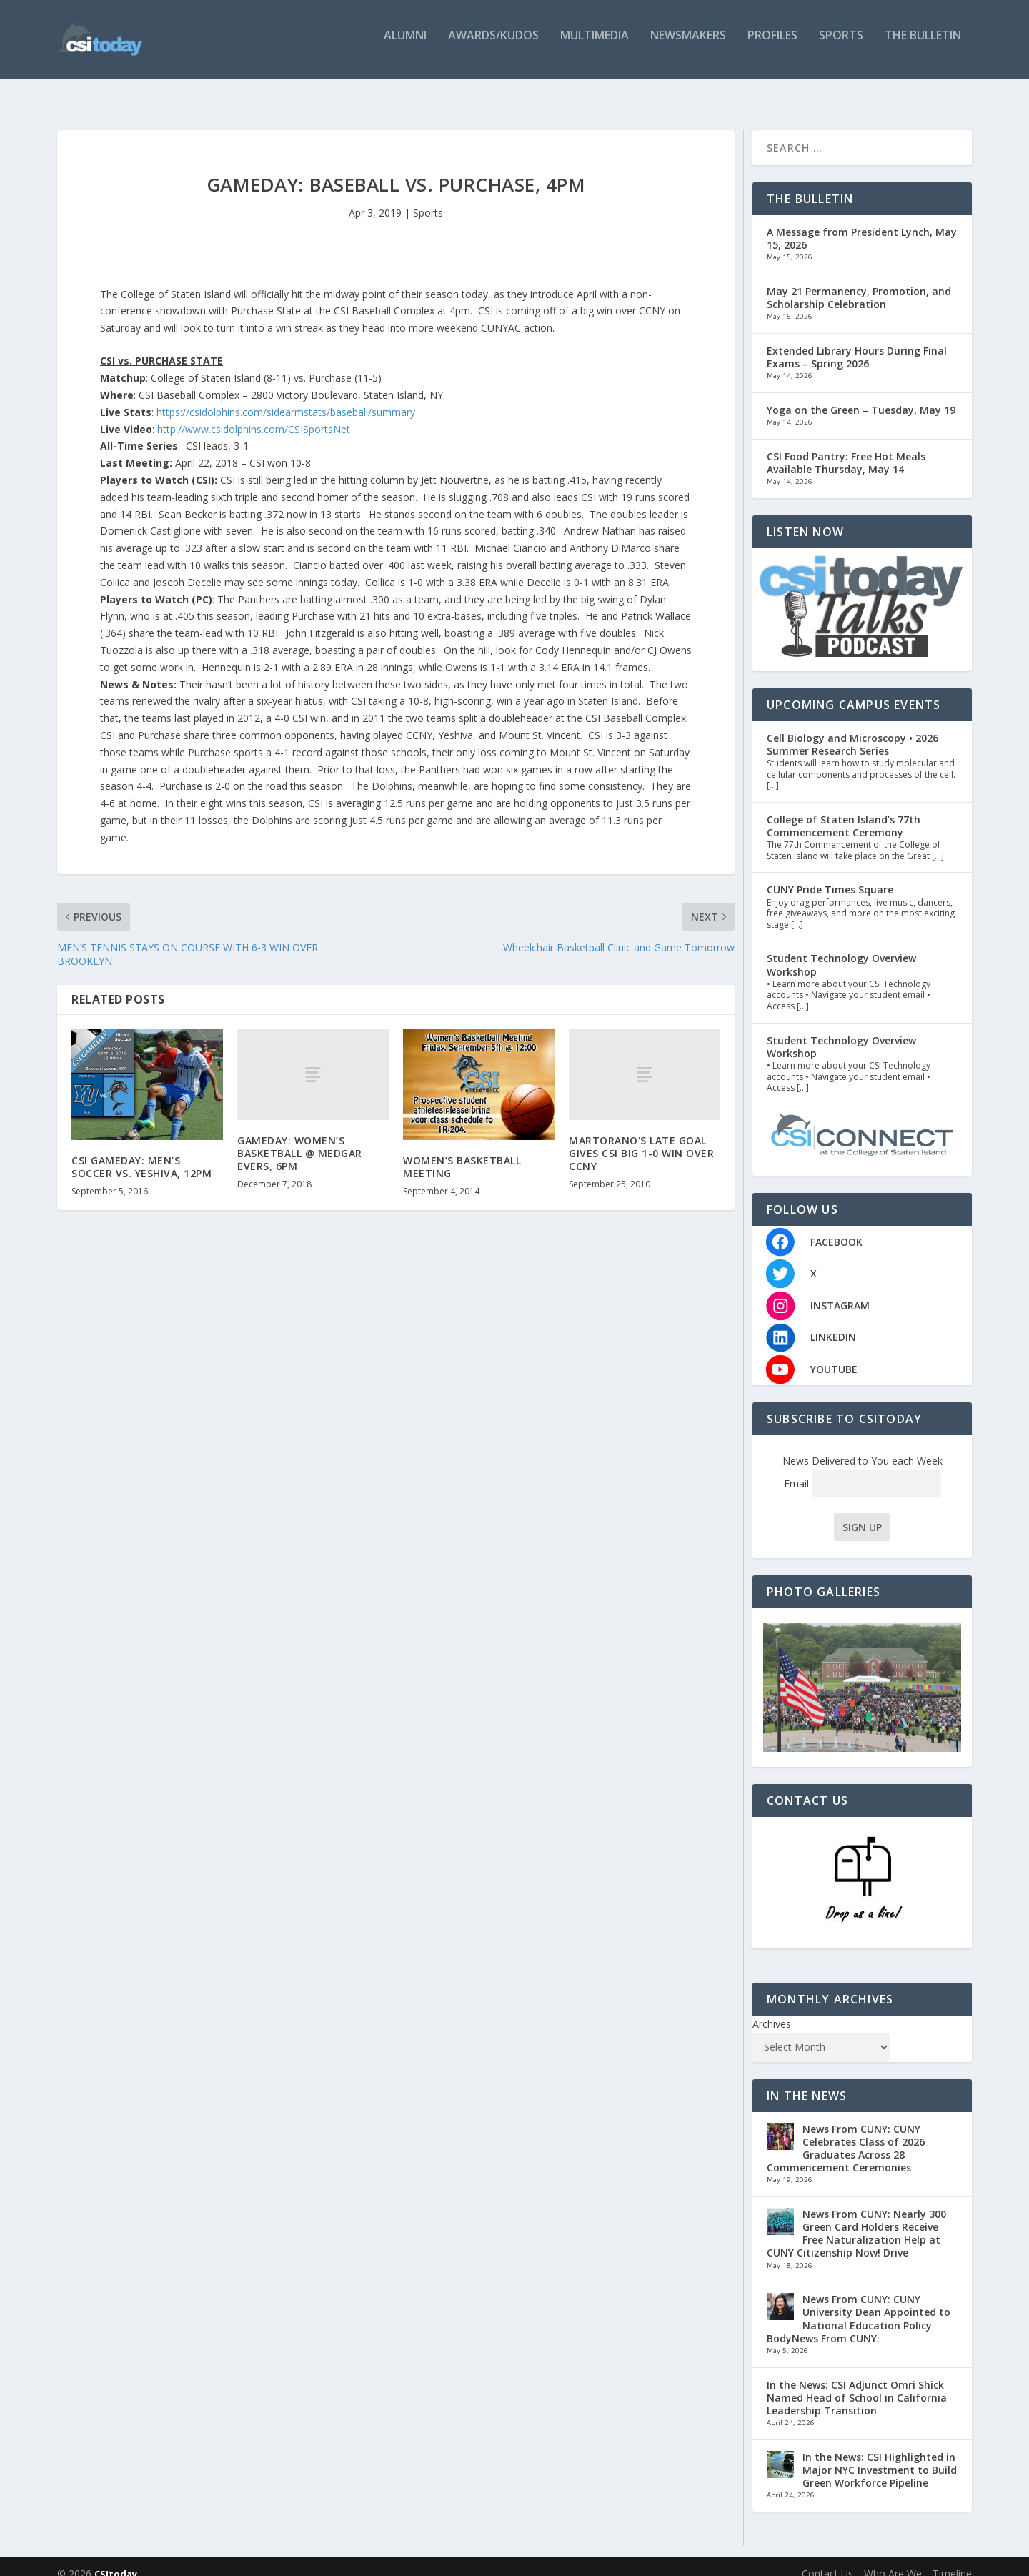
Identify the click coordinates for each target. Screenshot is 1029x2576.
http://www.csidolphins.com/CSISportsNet (255, 415)
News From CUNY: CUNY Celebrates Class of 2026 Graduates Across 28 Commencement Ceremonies (846, 2134)
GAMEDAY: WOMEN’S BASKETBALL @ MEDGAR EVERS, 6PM (299, 1139)
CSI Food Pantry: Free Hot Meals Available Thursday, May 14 (846, 448)
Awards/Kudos (493, 44)
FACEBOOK (836, 1227)
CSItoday (115, 2559)
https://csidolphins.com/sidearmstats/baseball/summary (285, 398)
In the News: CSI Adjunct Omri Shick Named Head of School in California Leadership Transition (857, 2383)
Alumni (405, 44)
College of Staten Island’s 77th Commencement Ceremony (843, 811)
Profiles (772, 44)
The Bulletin (923, 44)
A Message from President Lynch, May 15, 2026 (862, 224)
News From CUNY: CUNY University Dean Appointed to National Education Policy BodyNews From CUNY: (858, 2304)
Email (862, 1469)
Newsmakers (688, 44)
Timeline (952, 2559)
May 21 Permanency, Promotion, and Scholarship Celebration (859, 283)
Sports (841, 44)
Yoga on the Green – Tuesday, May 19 (861, 395)
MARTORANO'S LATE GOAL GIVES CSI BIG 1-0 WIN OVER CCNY (641, 1139)
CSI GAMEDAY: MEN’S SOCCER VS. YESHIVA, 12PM (141, 1152)
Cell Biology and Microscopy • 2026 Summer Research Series (852, 730)
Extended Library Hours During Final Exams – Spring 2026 (857, 343)
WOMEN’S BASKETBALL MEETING (462, 1152)
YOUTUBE (834, 1355)
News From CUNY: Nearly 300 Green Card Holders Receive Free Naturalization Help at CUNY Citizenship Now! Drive (856, 2219)
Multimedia (594, 44)
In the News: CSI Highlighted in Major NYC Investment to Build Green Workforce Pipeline (879, 2455)
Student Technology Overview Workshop (841, 950)
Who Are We (893, 2559)
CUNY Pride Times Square (830, 875)
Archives (771, 2009)
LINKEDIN (833, 1322)
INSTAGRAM (840, 1291)
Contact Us (827, 2559)
